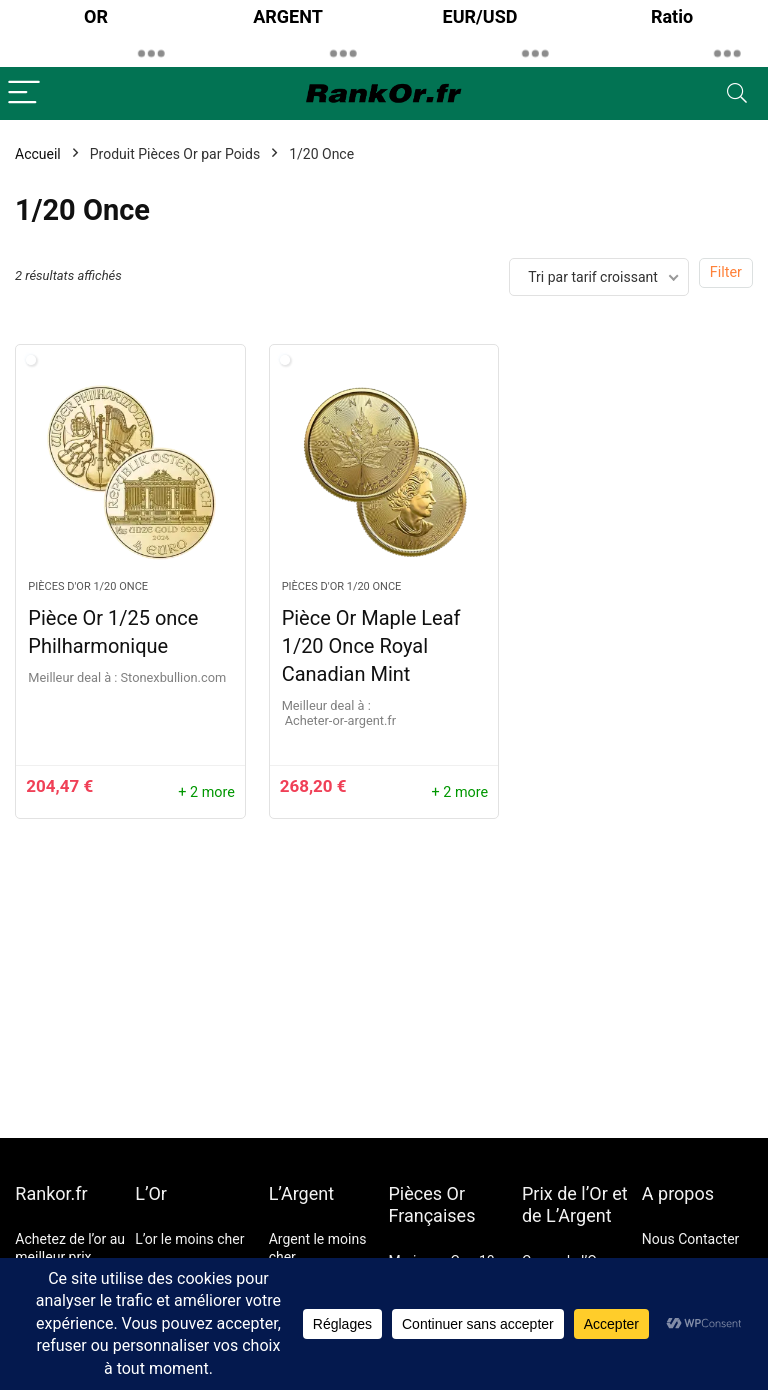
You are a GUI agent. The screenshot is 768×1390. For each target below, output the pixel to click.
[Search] (737, 93)
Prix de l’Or (565, 1193)
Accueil (38, 154)
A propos (678, 1193)
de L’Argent (567, 1215)
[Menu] (24, 93)
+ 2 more (206, 792)
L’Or (151, 1193)
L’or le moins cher (189, 1239)
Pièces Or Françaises (432, 1204)
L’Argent (301, 1193)
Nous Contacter (691, 1239)
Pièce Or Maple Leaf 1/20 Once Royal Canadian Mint (371, 646)
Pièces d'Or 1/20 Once (88, 586)
